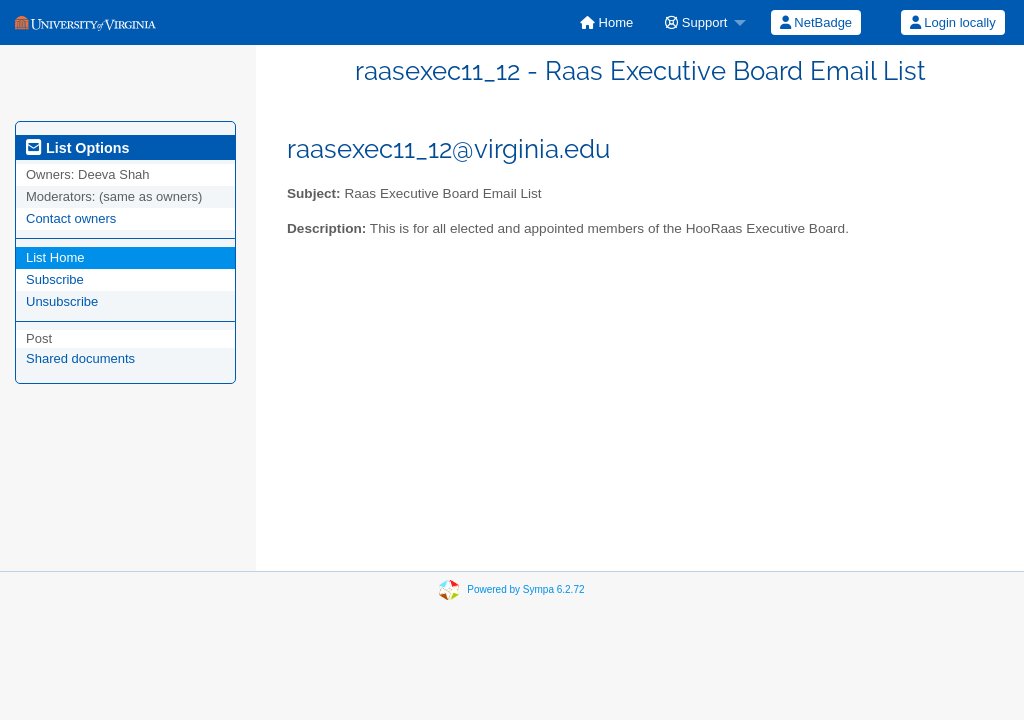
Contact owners (71, 218)
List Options (77, 148)
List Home (55, 257)
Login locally (953, 22)
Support (696, 22)
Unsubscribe (62, 301)
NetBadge (816, 22)
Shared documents (80, 358)
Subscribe (55, 279)
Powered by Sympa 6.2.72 (525, 589)
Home (606, 22)
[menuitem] (606, 22)
